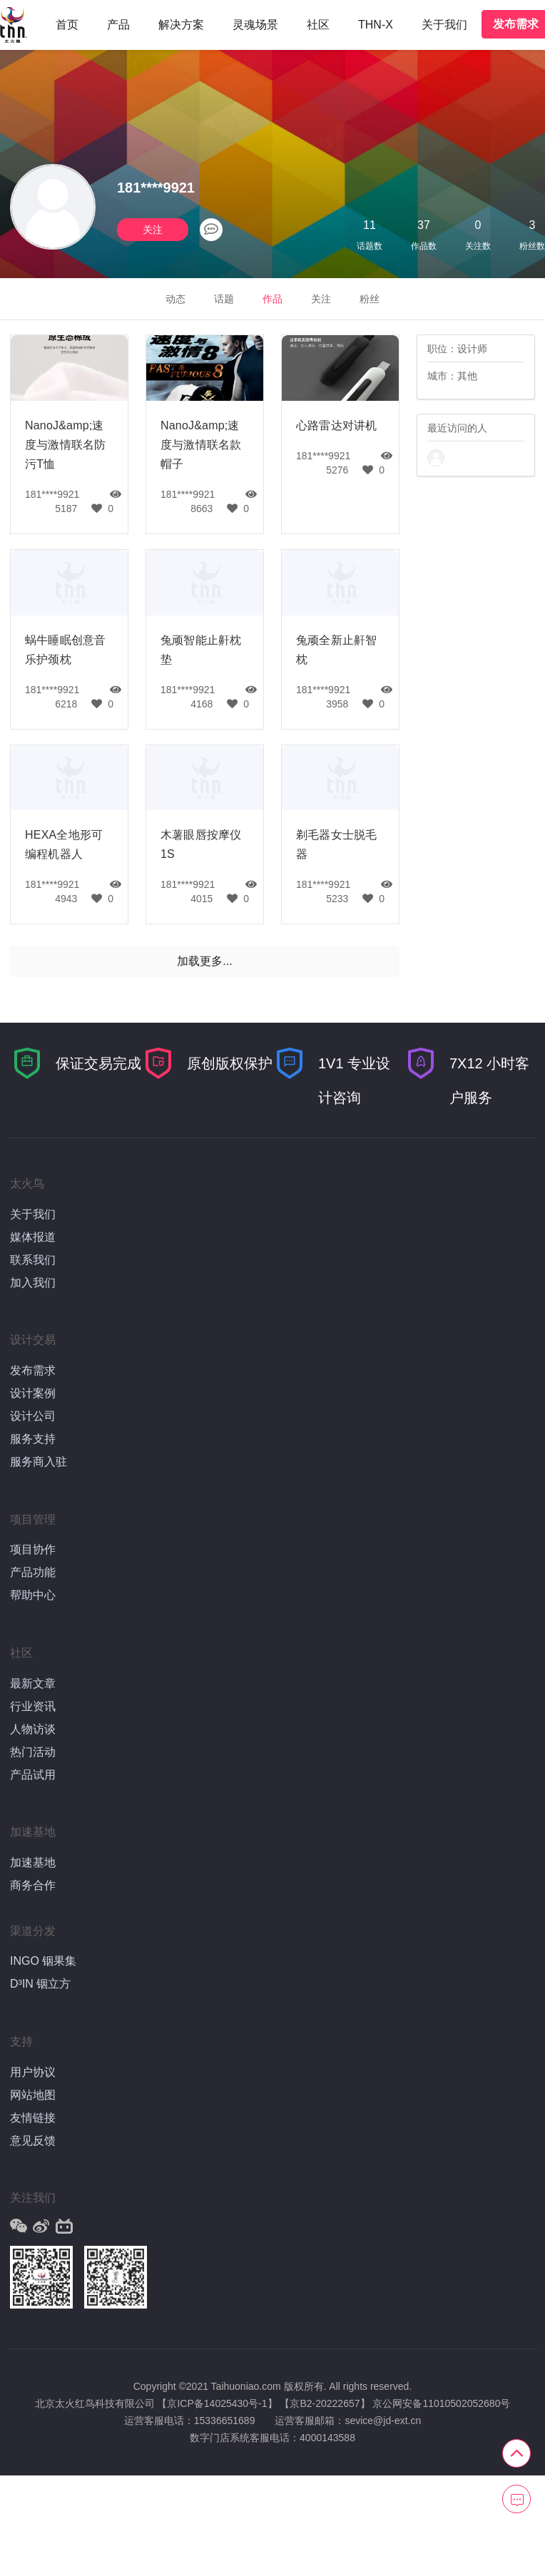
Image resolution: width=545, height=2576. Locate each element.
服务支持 (33, 1439)
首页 (67, 25)
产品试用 (33, 1775)
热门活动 (33, 1752)
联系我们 (33, 1260)
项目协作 (33, 1549)
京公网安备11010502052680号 (441, 2403)
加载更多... (204, 961)
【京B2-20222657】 (325, 2403)
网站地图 (33, 2095)
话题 (224, 299)
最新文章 (33, 1683)
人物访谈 (33, 1729)
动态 (175, 299)
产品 (118, 25)
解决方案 (181, 25)
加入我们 (33, 1283)
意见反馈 (33, 2141)
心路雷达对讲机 (336, 425)
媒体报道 (33, 1237)
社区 (318, 25)
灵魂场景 (255, 25)
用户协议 (33, 2072)
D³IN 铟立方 (40, 1984)
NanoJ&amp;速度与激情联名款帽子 (201, 444)
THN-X (375, 25)
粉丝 (370, 299)
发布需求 (33, 1370)
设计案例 (33, 1393)
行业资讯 (33, 1706)
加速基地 (33, 1862)
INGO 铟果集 (43, 1961)
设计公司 (33, 1416)
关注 (153, 229)
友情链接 (33, 2118)
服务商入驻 (38, 1462)
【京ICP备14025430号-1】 (217, 2403)
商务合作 (33, 1885)
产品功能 (33, 1572)
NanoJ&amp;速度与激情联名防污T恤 (65, 444)
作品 (272, 299)
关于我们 (444, 25)
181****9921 (52, 494)
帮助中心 (33, 1595)
